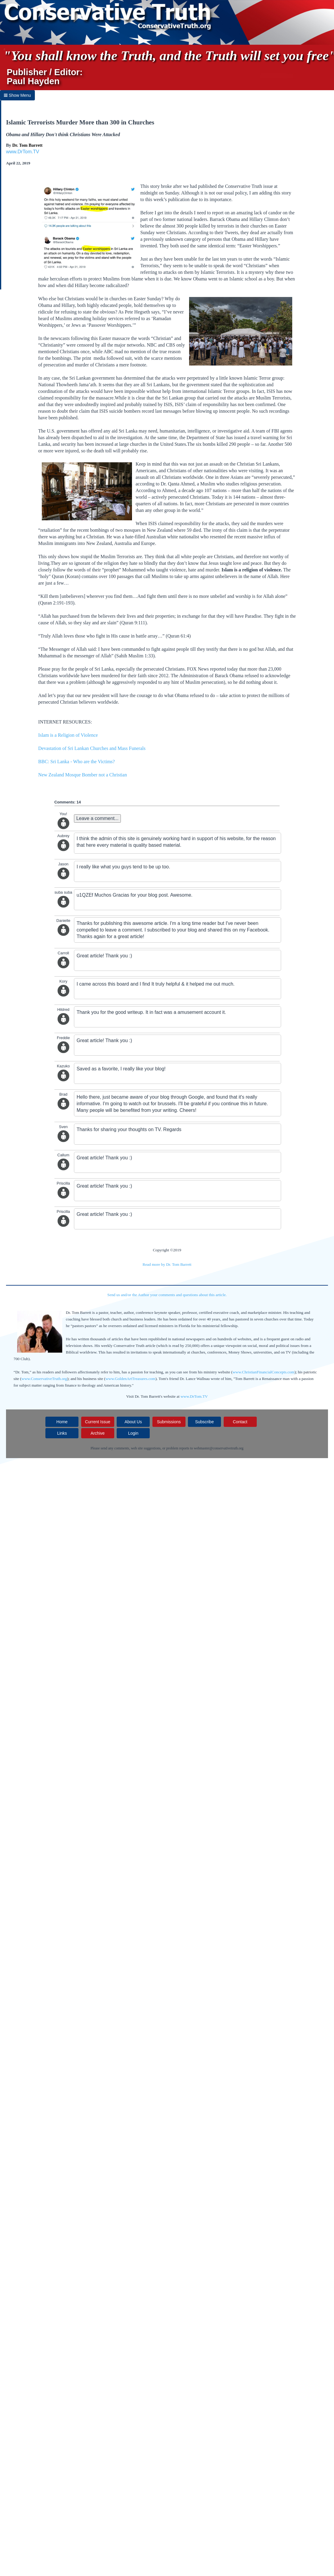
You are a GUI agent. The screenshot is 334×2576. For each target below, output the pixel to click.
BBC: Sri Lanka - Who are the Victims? (76, 761)
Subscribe (204, 1421)
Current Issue (97, 1421)
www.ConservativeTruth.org (44, 1378)
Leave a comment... (97, 818)
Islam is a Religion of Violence (68, 735)
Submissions (169, 1421)
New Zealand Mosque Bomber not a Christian (82, 774)
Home (62, 1421)
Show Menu (17, 95)
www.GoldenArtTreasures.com (130, 1378)
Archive (97, 1433)
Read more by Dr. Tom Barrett (166, 1264)
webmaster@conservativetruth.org (219, 1448)
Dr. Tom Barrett (27, 145)
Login (133, 1433)
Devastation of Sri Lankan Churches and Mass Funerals (92, 748)
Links (62, 1433)
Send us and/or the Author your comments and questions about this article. (167, 1295)
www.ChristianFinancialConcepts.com (263, 1372)
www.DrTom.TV (22, 151)
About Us (133, 1421)
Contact (240, 1421)
